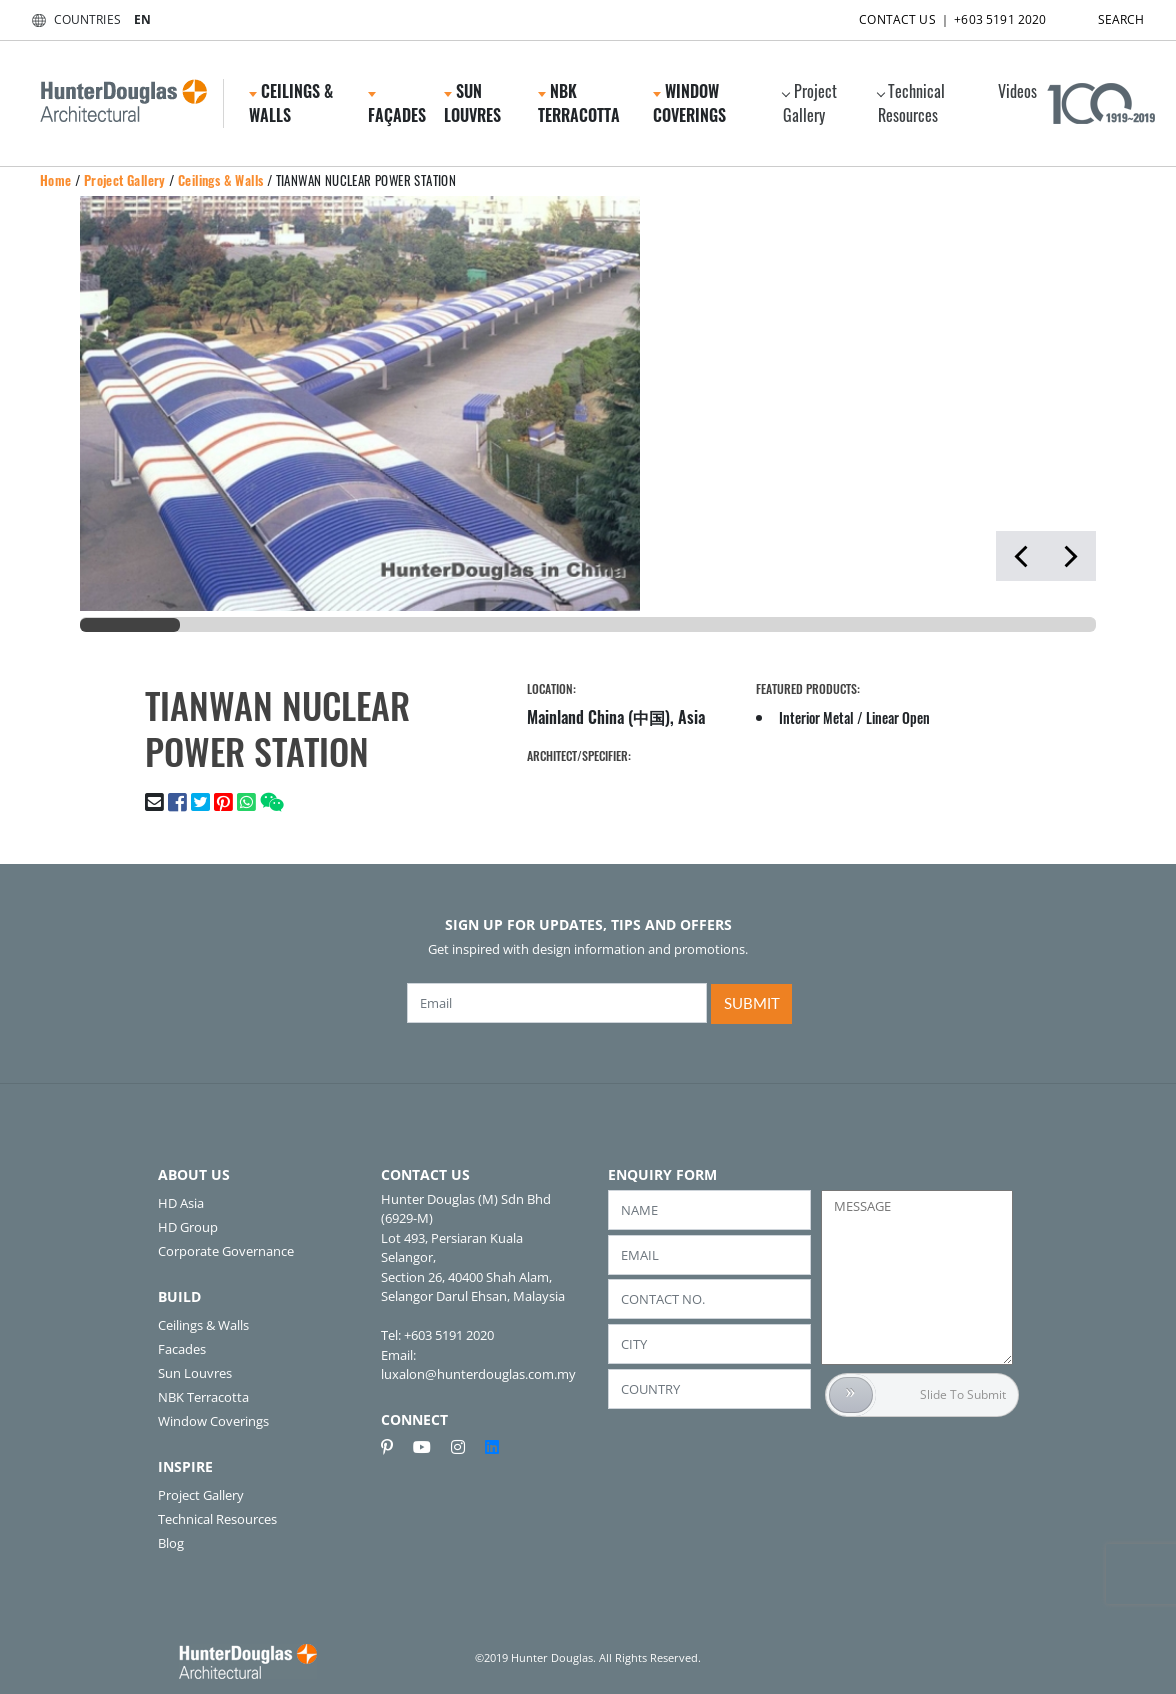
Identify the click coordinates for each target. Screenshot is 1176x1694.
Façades (397, 109)
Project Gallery (808, 103)
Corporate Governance (226, 1251)
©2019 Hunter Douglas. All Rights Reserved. (588, 1657)
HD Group (188, 1227)
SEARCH (1104, 15)
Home (56, 180)
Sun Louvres (472, 103)
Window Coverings (689, 103)
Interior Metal (816, 717)
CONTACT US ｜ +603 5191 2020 (935, 15)
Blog (171, 1543)
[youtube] (430, 1447)
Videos (1017, 91)
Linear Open (898, 717)
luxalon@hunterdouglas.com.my (478, 1374)
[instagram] (466, 1447)
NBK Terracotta (579, 103)
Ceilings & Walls (291, 103)
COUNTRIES (72, 19)
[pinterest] (395, 1447)
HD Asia (181, 1203)
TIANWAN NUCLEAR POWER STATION (366, 180)
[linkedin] (492, 1447)
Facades (182, 1349)
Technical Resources (910, 103)
